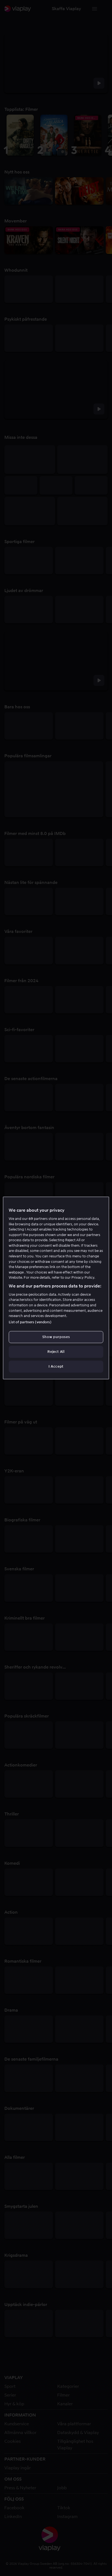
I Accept (56, 1366)
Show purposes (56, 1337)
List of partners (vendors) (30, 1322)
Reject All (56, 1352)
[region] (56, 1287)
